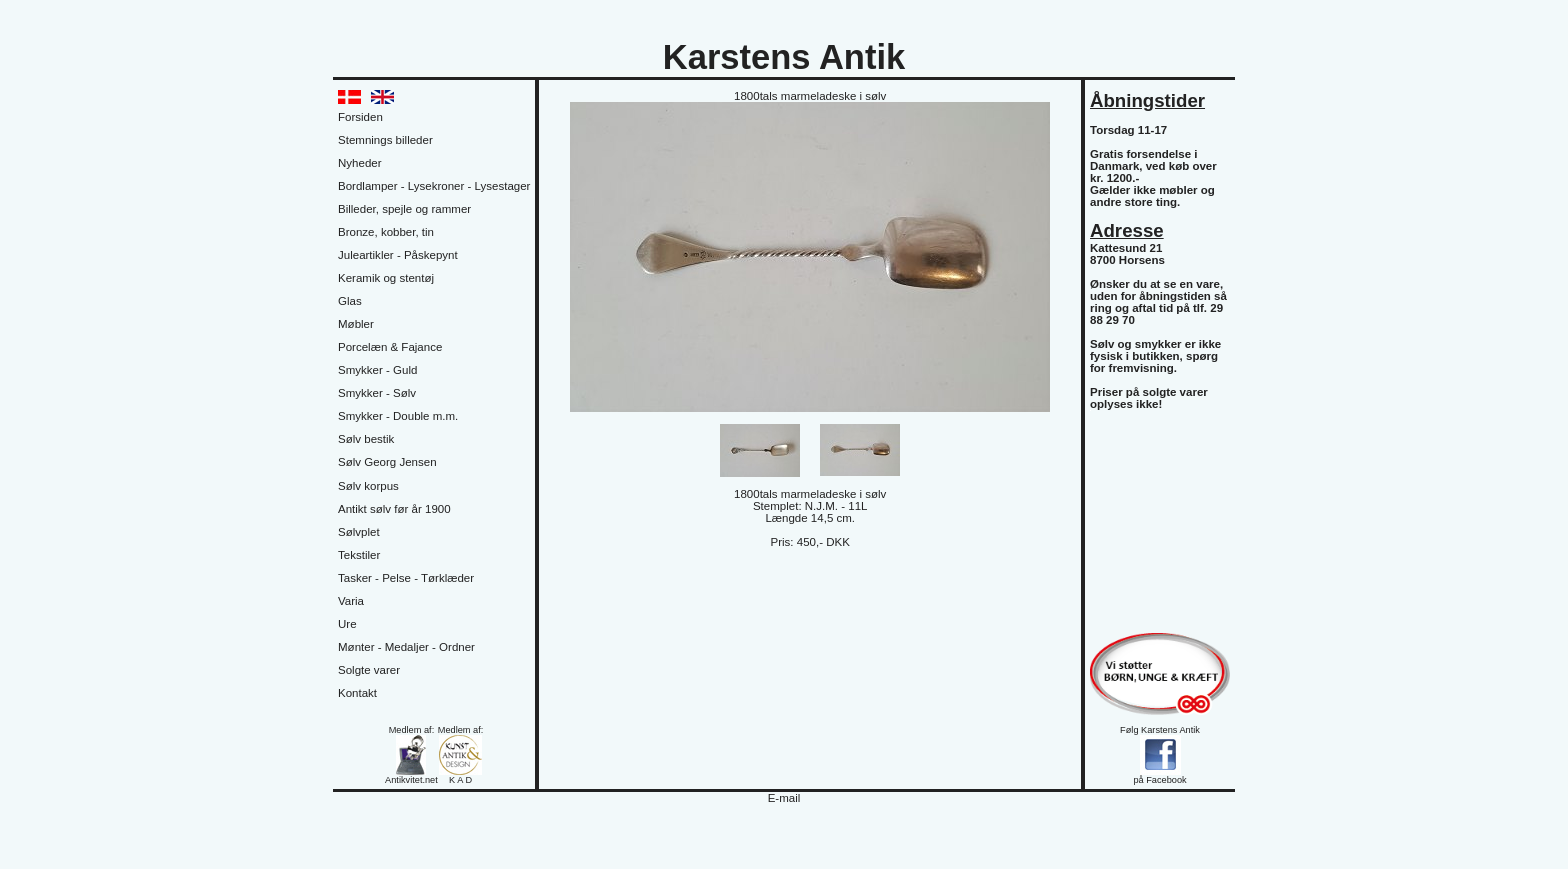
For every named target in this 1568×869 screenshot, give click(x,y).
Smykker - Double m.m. (398, 416)
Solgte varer (369, 670)
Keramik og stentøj (386, 278)
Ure (347, 624)
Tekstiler (359, 555)
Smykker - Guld (377, 370)
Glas (350, 301)
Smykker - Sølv (377, 393)
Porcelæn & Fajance (390, 347)
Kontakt (357, 693)
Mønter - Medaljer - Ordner (406, 647)
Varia (351, 601)
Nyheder (360, 163)
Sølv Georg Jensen (387, 462)
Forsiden (360, 117)
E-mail (784, 798)
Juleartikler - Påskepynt (398, 255)
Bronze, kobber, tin (386, 232)
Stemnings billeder (385, 140)
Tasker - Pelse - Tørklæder (406, 578)
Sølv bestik (366, 439)
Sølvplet (359, 532)
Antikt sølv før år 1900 (394, 509)
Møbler (356, 324)
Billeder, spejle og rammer (404, 209)
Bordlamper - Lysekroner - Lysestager (434, 186)
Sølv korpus (368, 486)
